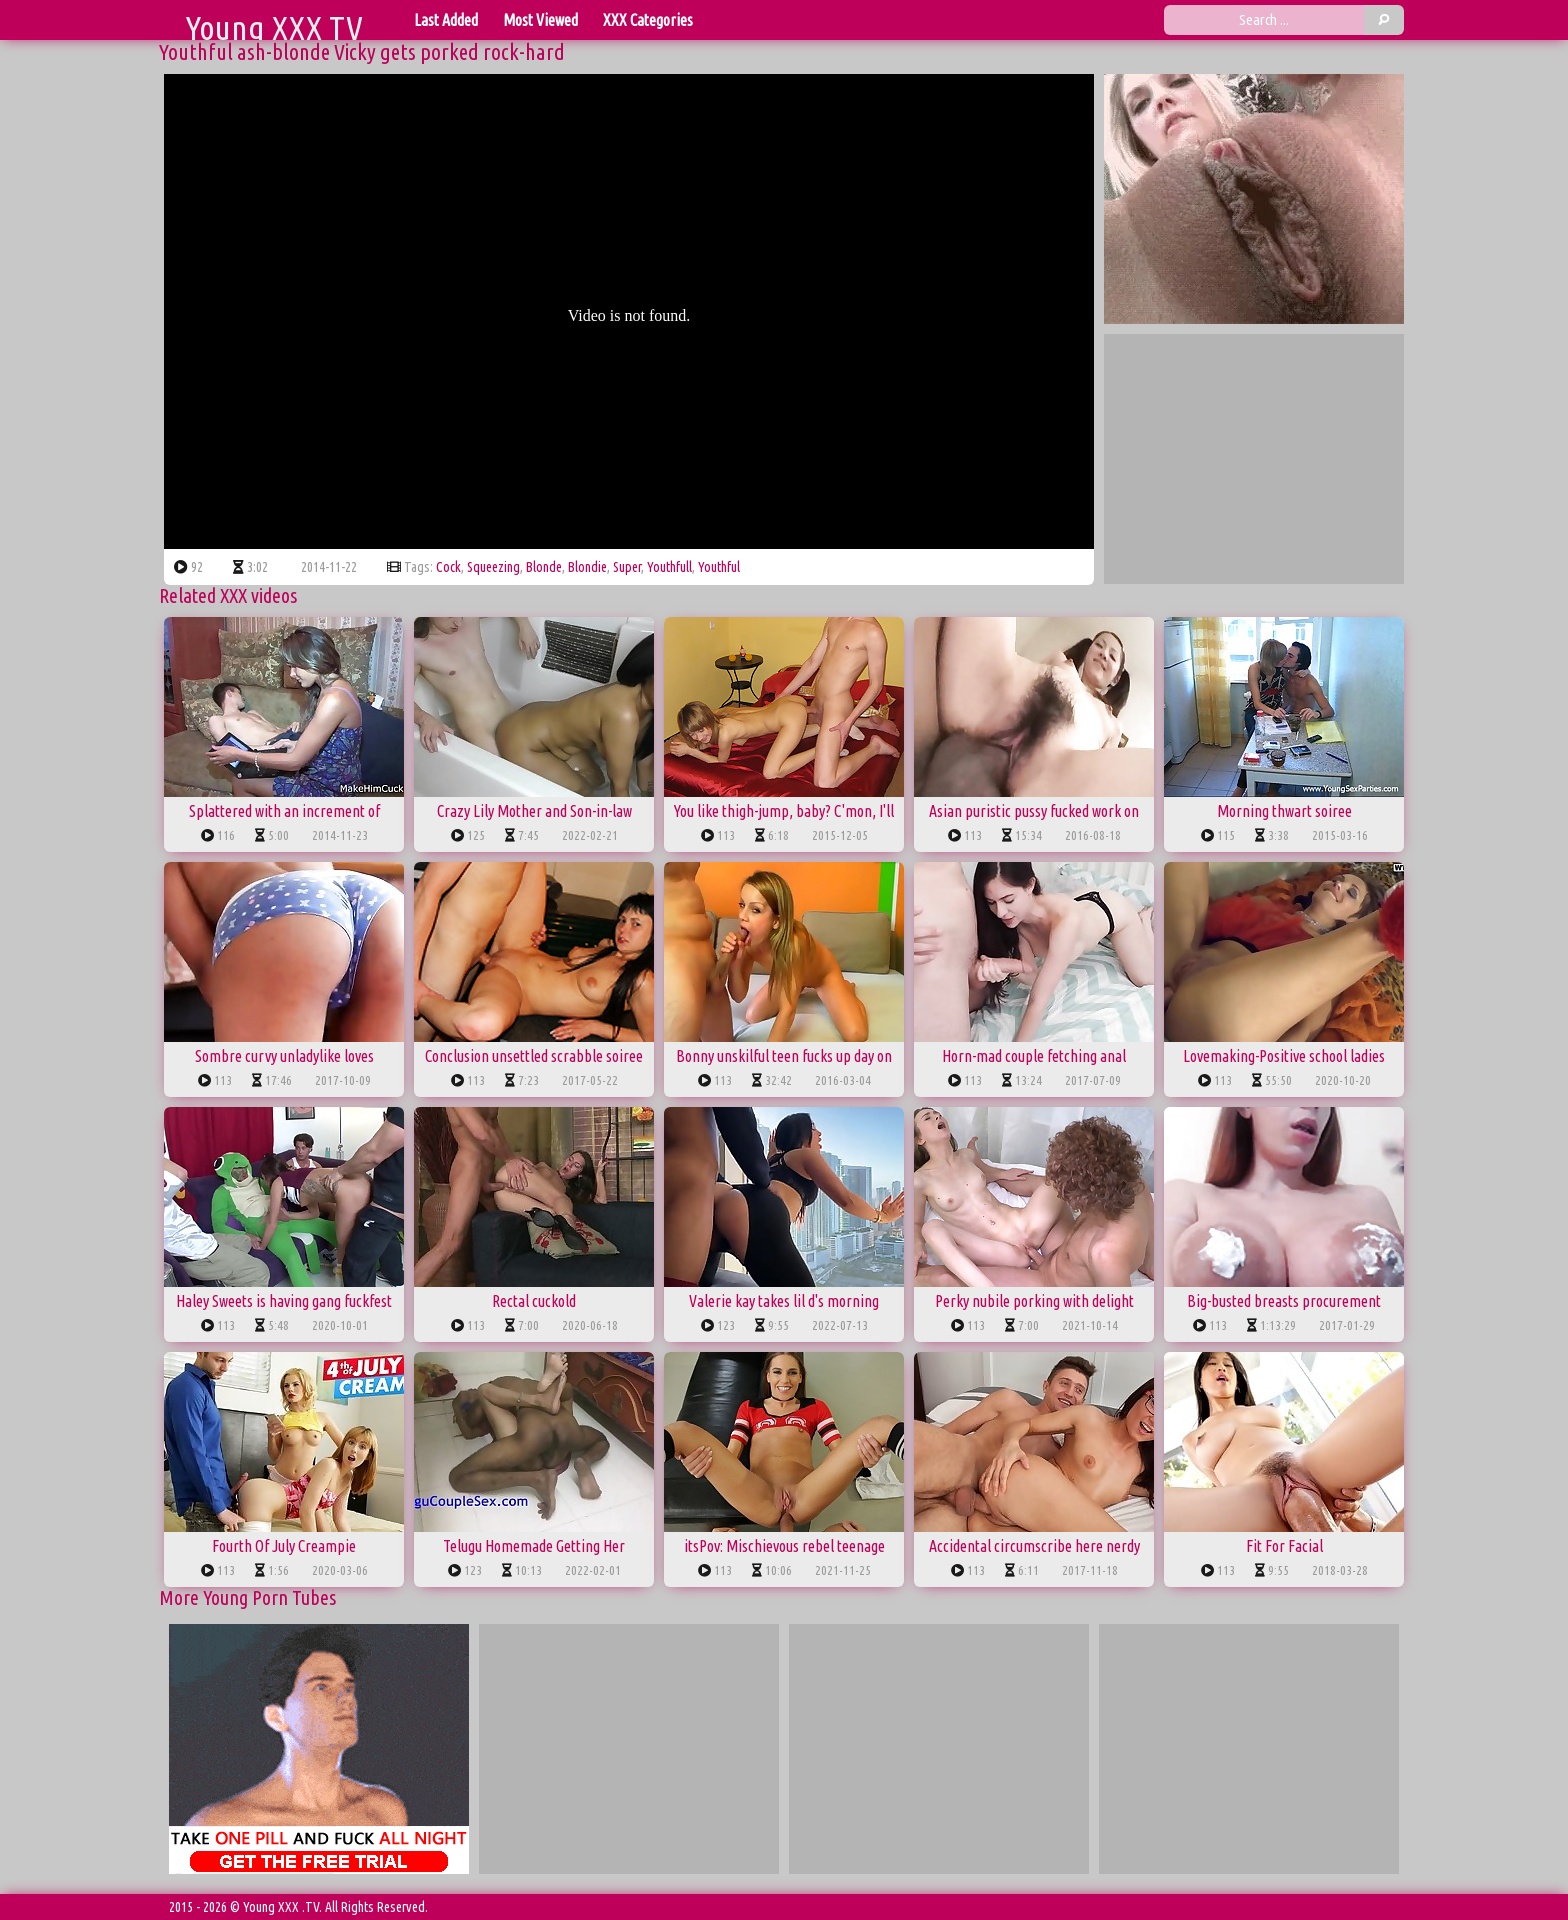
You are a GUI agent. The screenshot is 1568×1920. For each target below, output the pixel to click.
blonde (544, 567)
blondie (587, 567)
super (627, 567)
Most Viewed (540, 20)
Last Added (446, 20)
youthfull (669, 567)
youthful (719, 567)
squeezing (493, 567)
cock (448, 567)
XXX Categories (648, 20)
